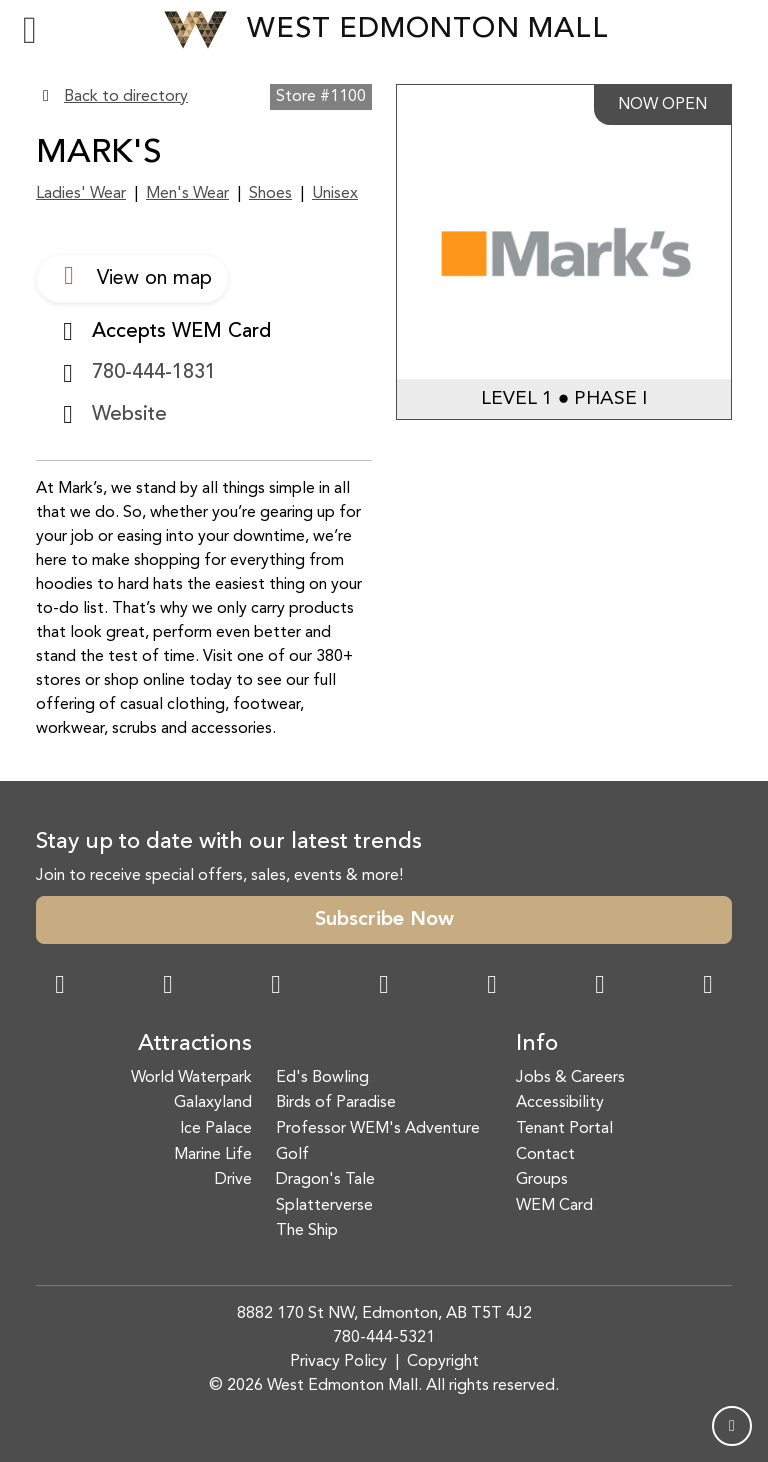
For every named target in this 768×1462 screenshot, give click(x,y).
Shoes (270, 194)
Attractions (195, 1044)
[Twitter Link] (384, 987)
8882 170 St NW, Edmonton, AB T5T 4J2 (384, 1314)
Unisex (335, 194)
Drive (233, 1180)
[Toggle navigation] (30, 30)
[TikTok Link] (600, 987)
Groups (542, 1180)
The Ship (307, 1231)
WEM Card (554, 1206)
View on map (132, 276)
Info (537, 1044)
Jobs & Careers (570, 1078)
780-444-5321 (384, 1338)
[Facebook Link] (60, 987)
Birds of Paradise (336, 1103)
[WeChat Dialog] (492, 987)
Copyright (443, 1362)
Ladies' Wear (81, 194)
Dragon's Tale (325, 1180)
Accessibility (560, 1103)
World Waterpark (191, 1078)
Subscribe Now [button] (384, 920)
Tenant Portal (564, 1129)
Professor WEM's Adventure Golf (378, 1142)
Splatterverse (324, 1206)
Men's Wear (187, 194)
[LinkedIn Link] (708, 987)
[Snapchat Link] (276, 987)
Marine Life (213, 1155)
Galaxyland (213, 1103)
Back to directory (126, 97)
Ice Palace (216, 1129)
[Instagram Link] (168, 987)
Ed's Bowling (322, 1078)
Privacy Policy (338, 1362)
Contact (545, 1155)
